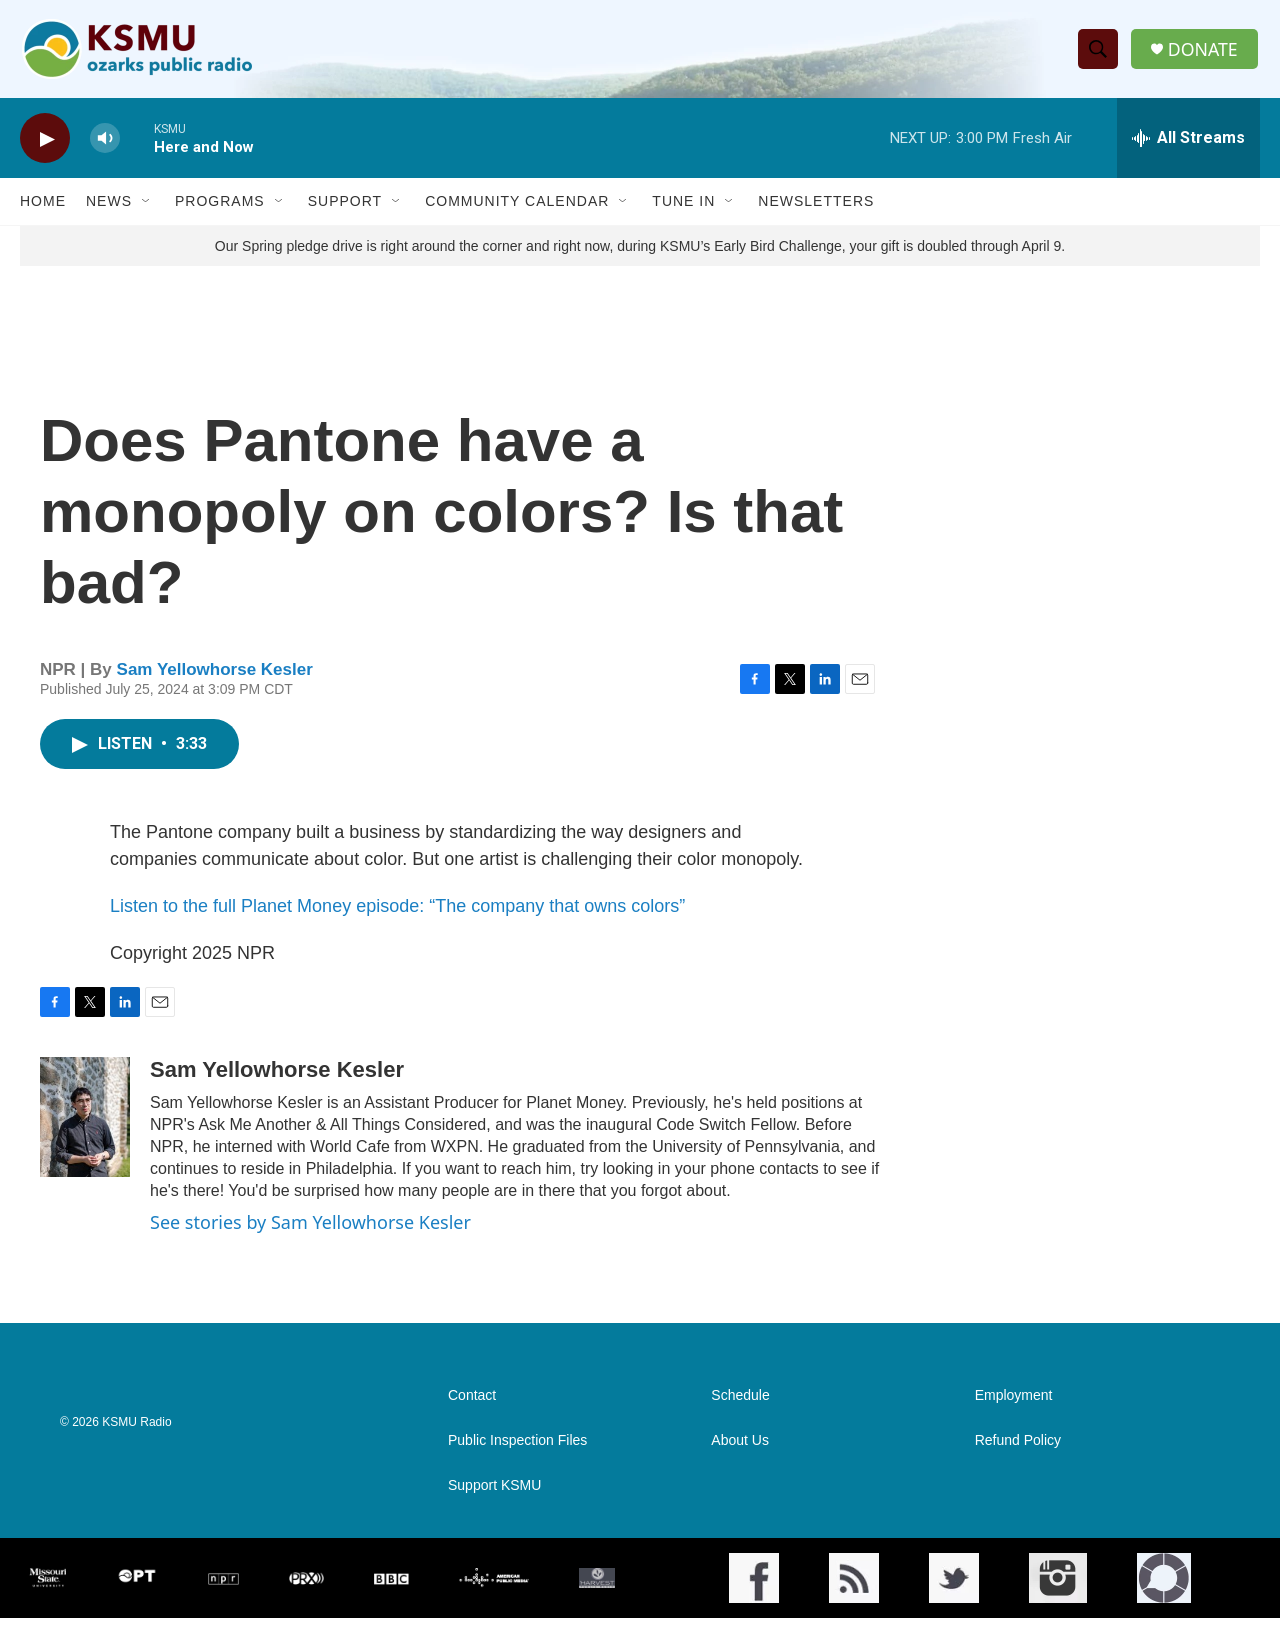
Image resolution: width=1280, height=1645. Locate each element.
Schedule (740, 1422)
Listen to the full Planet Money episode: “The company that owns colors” (397, 933)
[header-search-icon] (1099, 53)
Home (43, 208)
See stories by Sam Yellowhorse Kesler (310, 1249)
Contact (472, 1422)
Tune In (683, 208)
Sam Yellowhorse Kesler (215, 695)
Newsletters (816, 208)
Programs (220, 208)
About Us (740, 1467)
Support (345, 208)
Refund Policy (1018, 1467)
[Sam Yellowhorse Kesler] (85, 1144)
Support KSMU (494, 1512)
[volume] (105, 145)
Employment (1014, 1422)
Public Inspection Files (517, 1467)
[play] (45, 145)
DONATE (1204, 52)
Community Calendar (517, 208)
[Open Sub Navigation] (147, 208)
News (109, 208)
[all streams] (1188, 145)
